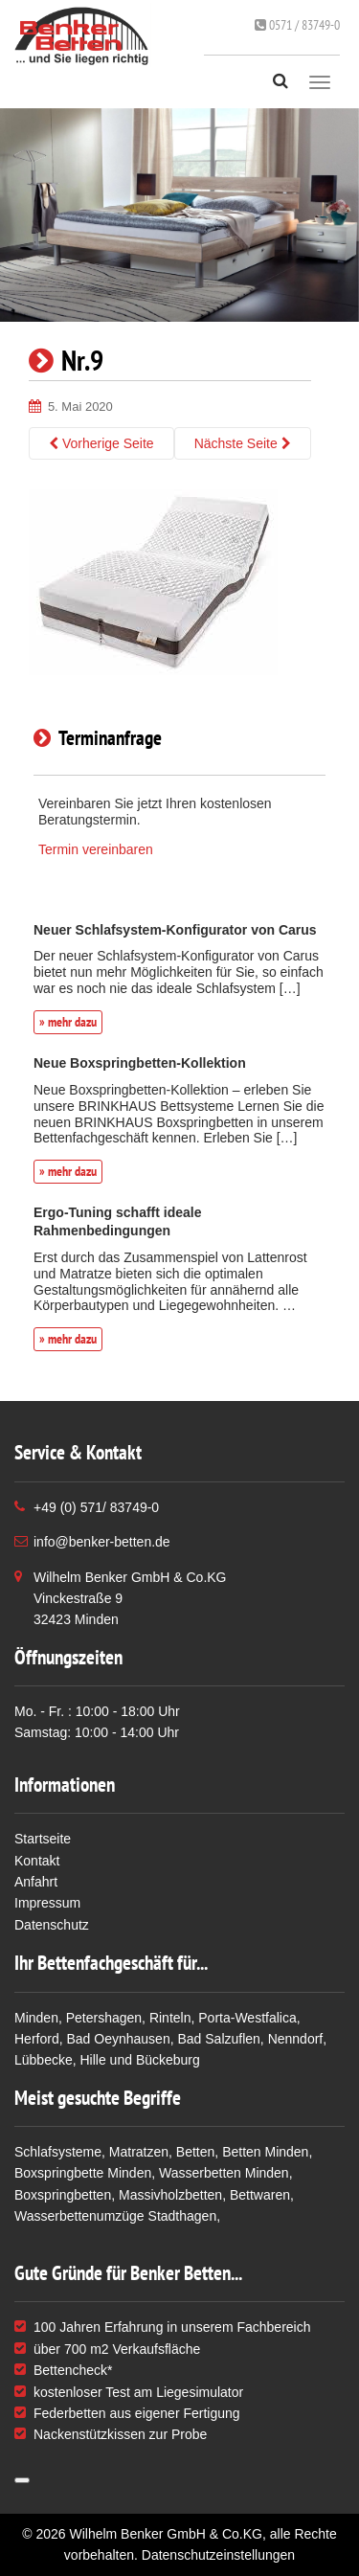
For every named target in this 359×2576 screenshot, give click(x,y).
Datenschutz (51, 1924)
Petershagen (104, 2017)
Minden (36, 2017)
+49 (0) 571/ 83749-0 (96, 1507)
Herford (36, 2038)
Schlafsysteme (57, 2151)
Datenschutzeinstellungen (218, 2555)
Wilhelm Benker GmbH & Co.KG (165, 2534)
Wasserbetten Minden (224, 2173)
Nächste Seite (242, 443)
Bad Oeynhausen (117, 2038)
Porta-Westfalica (247, 2017)
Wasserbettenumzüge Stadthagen (115, 2216)
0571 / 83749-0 (297, 25)
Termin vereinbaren (95, 849)
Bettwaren (260, 2195)
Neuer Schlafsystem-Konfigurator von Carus (175, 930)
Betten (195, 2151)
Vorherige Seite (101, 443)
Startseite (42, 1838)
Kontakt (36, 1860)
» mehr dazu (68, 1021)
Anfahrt (35, 1881)
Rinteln (170, 2017)
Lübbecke (43, 2060)
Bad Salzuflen (218, 2038)
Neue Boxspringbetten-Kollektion (140, 1063)
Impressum (47, 1902)
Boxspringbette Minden (82, 2173)
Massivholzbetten (170, 2195)
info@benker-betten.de (102, 1541)
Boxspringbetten (62, 2195)
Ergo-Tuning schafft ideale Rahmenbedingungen (118, 1221)
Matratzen (138, 2151)
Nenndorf (296, 2038)
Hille (93, 2060)
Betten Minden (265, 2151)
